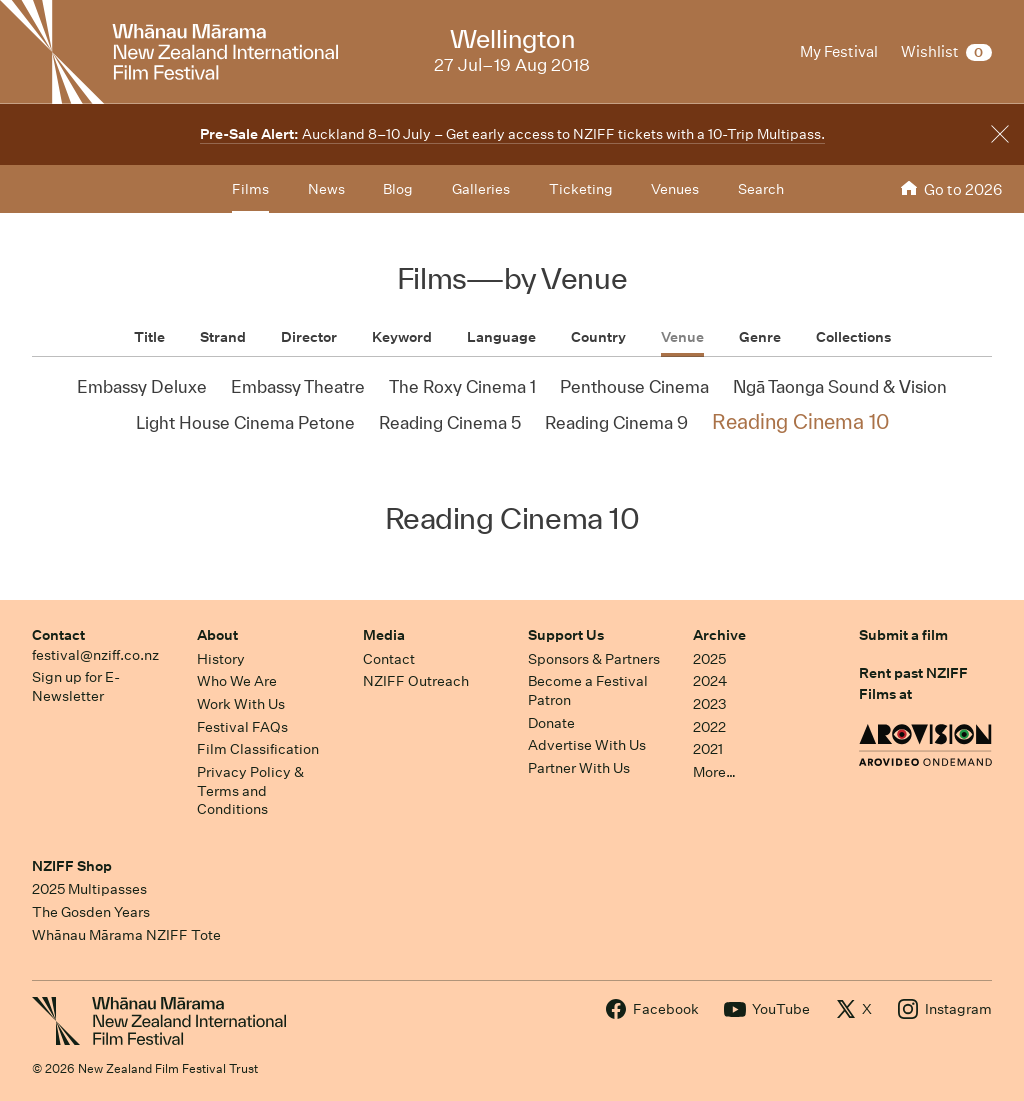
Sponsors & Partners (594, 659)
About (217, 635)
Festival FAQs (242, 727)
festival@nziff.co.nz (95, 655)
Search (761, 189)
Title (149, 337)
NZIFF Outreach (416, 681)
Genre (760, 337)
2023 (710, 704)
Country (598, 337)
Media (384, 635)
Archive (719, 635)
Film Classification (258, 749)
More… (714, 772)
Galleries (481, 189)
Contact (58, 635)
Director (309, 337)
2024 (710, 681)
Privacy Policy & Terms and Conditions (250, 790)
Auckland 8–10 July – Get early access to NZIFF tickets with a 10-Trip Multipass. (512, 134)
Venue (682, 337)
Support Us (566, 635)
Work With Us (241, 704)
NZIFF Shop (72, 866)
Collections (853, 337)
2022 (709, 727)
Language (501, 337)
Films (250, 189)
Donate (551, 723)
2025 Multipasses (89, 889)
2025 (709, 659)
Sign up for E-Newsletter (76, 686)
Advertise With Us (587, 745)
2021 (708, 749)
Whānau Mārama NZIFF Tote (126, 935)
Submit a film (903, 635)
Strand (223, 337)
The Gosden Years (91, 912)
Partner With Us (579, 768)
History (221, 659)
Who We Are (237, 681)
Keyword (402, 337)
